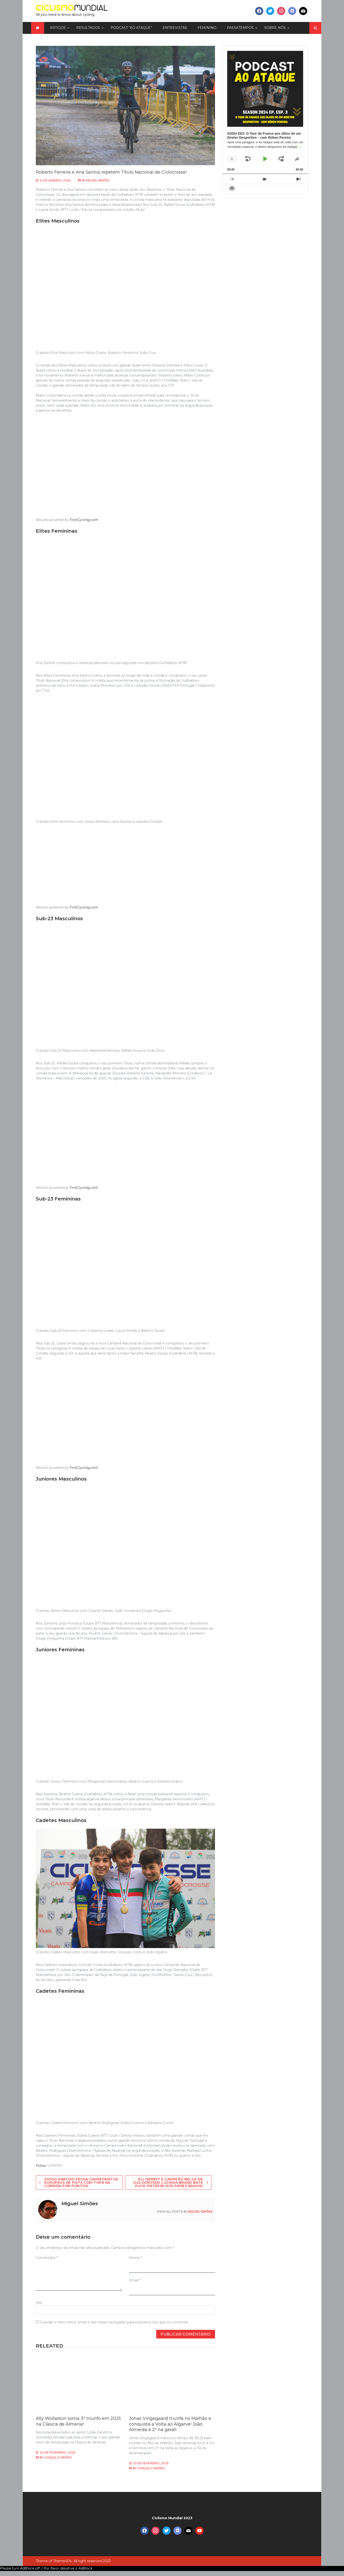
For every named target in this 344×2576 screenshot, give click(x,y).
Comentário (47, 2258)
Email (134, 2280)
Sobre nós (275, 28)
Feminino (207, 28)
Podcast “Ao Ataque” (131, 28)
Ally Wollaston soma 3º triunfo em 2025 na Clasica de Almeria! (78, 2421)
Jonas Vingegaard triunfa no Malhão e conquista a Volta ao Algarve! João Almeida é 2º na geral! (170, 2424)
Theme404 (62, 2561)
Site (39, 2302)
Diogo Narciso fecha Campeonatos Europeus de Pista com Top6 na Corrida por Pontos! (81, 2182)
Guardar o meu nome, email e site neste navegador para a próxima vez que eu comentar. (114, 2322)
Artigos (58, 28)
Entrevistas (175, 28)
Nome (135, 2258)
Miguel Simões (97, 180)
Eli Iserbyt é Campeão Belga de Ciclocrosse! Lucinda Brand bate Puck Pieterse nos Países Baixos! (168, 2182)
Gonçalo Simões (58, 2457)
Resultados (88, 28)
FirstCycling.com (84, 520)
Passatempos (240, 28)
